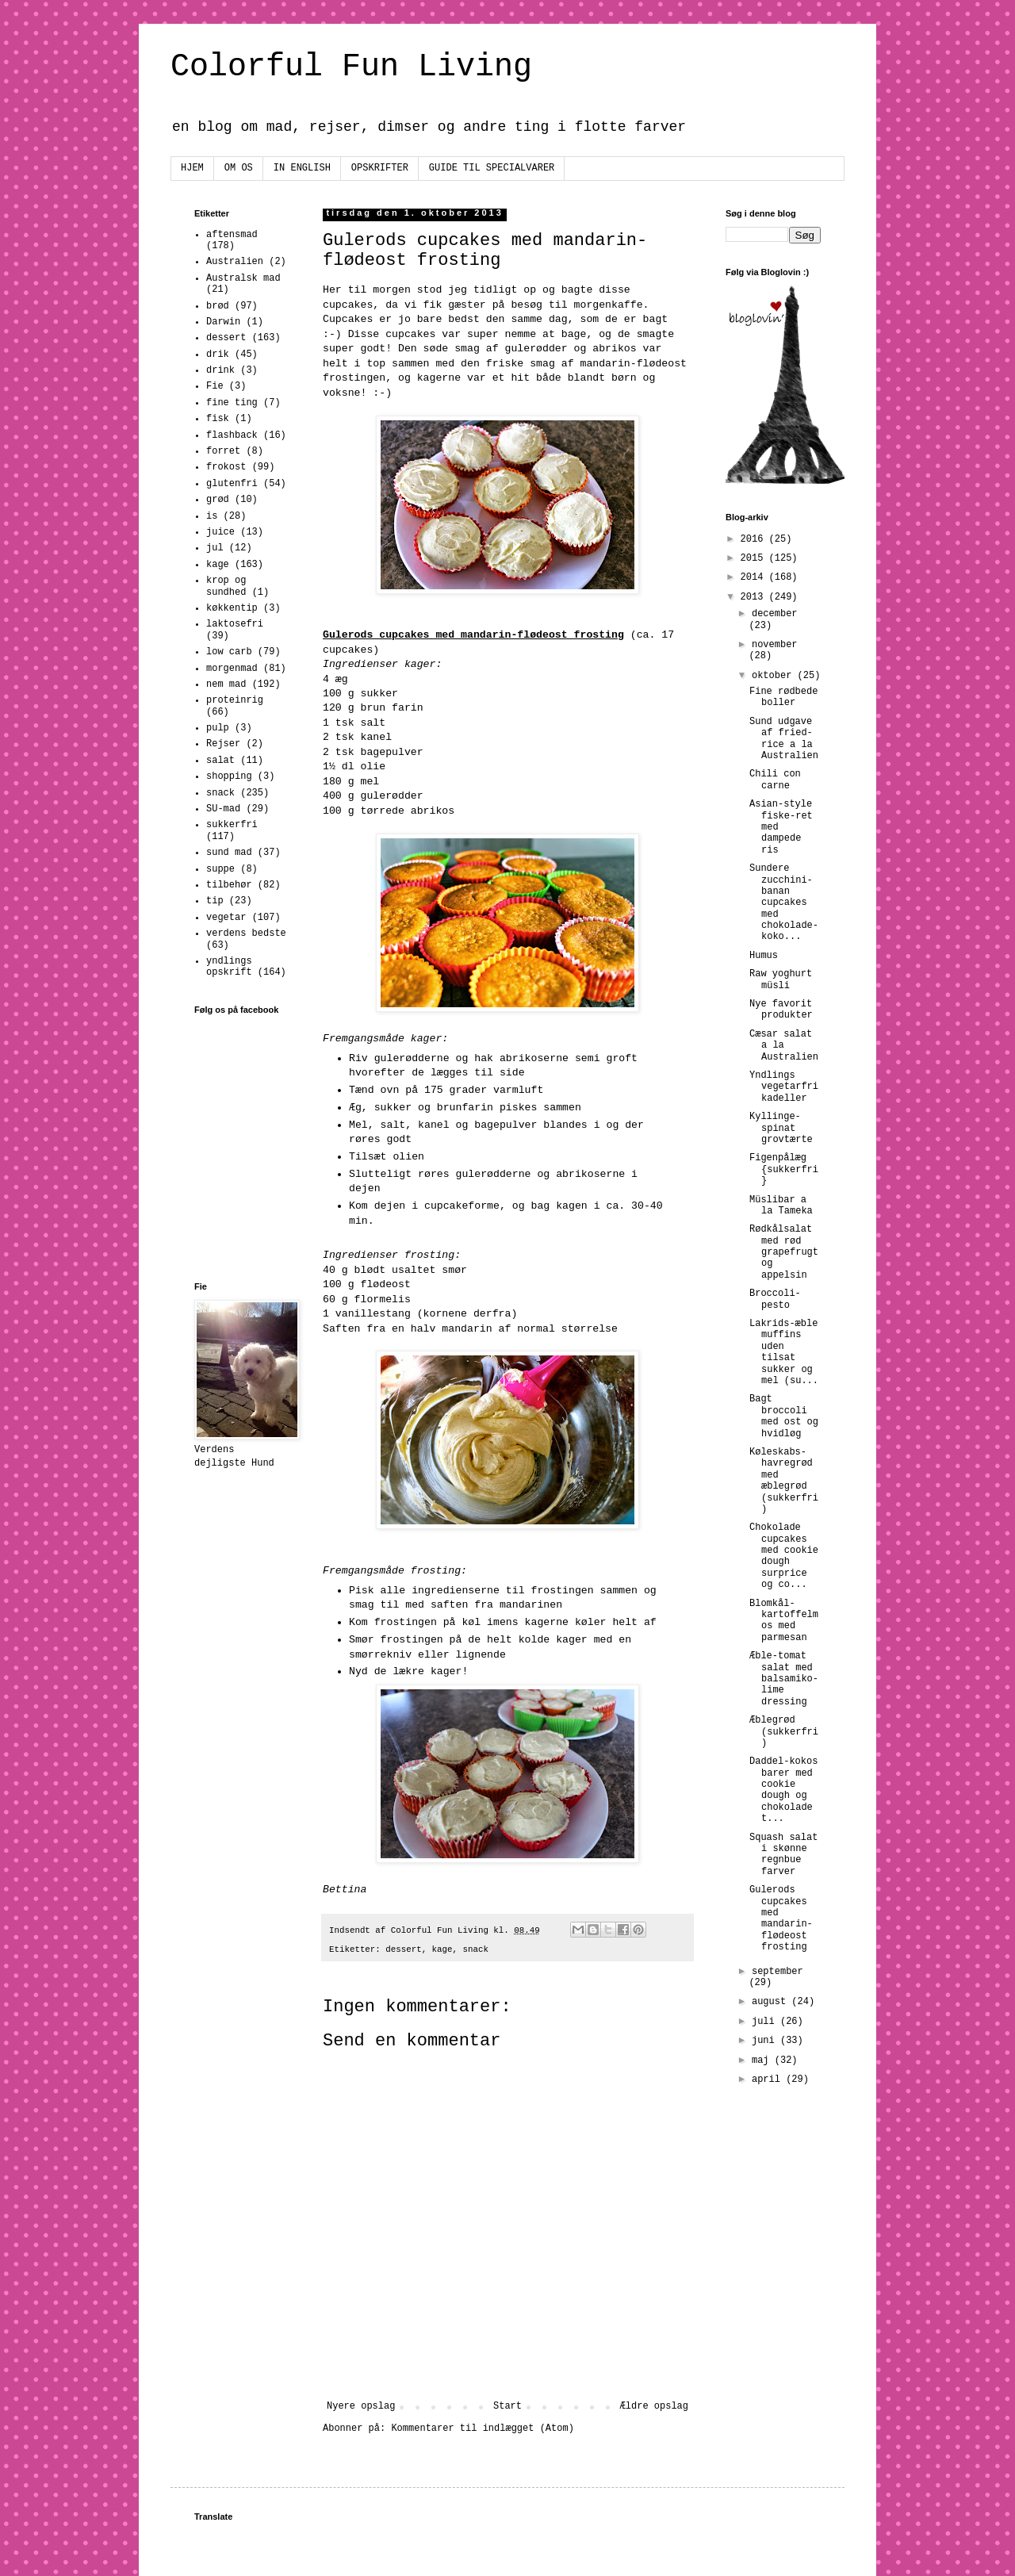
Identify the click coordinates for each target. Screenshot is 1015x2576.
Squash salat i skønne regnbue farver (783, 1854)
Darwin (223, 322)
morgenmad (232, 668)
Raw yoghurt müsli (780, 979)
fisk (217, 418)
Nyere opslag (361, 2406)
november (775, 644)
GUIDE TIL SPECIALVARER (491, 168)
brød (217, 306)
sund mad (229, 852)
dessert (403, 1949)
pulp (217, 728)
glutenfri (232, 483)
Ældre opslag (654, 2406)
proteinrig (234, 700)
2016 (755, 539)
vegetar (226, 917)
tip (215, 901)
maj (763, 2060)
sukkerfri (232, 824)
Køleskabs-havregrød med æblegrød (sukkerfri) (783, 1481)
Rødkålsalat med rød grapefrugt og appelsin (783, 1252)
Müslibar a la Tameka (781, 1205)
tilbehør (229, 885)
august (771, 2001)
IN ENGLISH (302, 168)
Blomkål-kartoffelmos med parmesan (783, 1620)
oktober (775, 675)
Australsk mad (243, 278)
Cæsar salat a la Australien (783, 1046)
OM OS (238, 168)
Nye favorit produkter (781, 1010)
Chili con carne (775, 780)
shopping (229, 776)
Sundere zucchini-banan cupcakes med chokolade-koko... (783, 902)
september (777, 1971)
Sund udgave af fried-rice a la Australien (783, 738)
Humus (763, 955)
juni (766, 2040)
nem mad (226, 684)
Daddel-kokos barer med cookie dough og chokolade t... (783, 1790)
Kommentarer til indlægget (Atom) (482, 2428)
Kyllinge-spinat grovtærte (781, 1128)
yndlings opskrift (229, 967)
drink (220, 370)
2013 (755, 597)
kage (442, 1949)
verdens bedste (246, 933)
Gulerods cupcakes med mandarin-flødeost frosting (781, 1918)
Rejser (223, 743)
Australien (234, 261)
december (775, 613)
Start (507, 2406)
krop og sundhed (226, 586)
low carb (229, 651)
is (211, 516)
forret (223, 451)
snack (475, 1949)
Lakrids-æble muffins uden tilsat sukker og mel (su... (783, 1352)
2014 (755, 577)
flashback (232, 435)
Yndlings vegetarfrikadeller (783, 1087)
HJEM (192, 168)
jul (215, 548)
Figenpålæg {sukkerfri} (783, 1169)
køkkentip (232, 608)
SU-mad (223, 809)
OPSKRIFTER (379, 168)
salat (220, 760)
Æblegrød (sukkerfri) (783, 1732)
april (769, 2079)
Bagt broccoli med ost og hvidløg (783, 1416)
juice (220, 532)
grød (217, 499)
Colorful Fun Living (351, 67)
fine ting (232, 402)
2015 (755, 558)
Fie (215, 386)
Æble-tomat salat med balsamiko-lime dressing (783, 1679)
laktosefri (234, 624)
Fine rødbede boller (783, 697)
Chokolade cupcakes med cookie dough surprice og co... (783, 1556)
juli (766, 2021)
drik (217, 354)
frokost (226, 467)
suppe (220, 869)
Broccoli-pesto (775, 1299)
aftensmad (232, 234)
